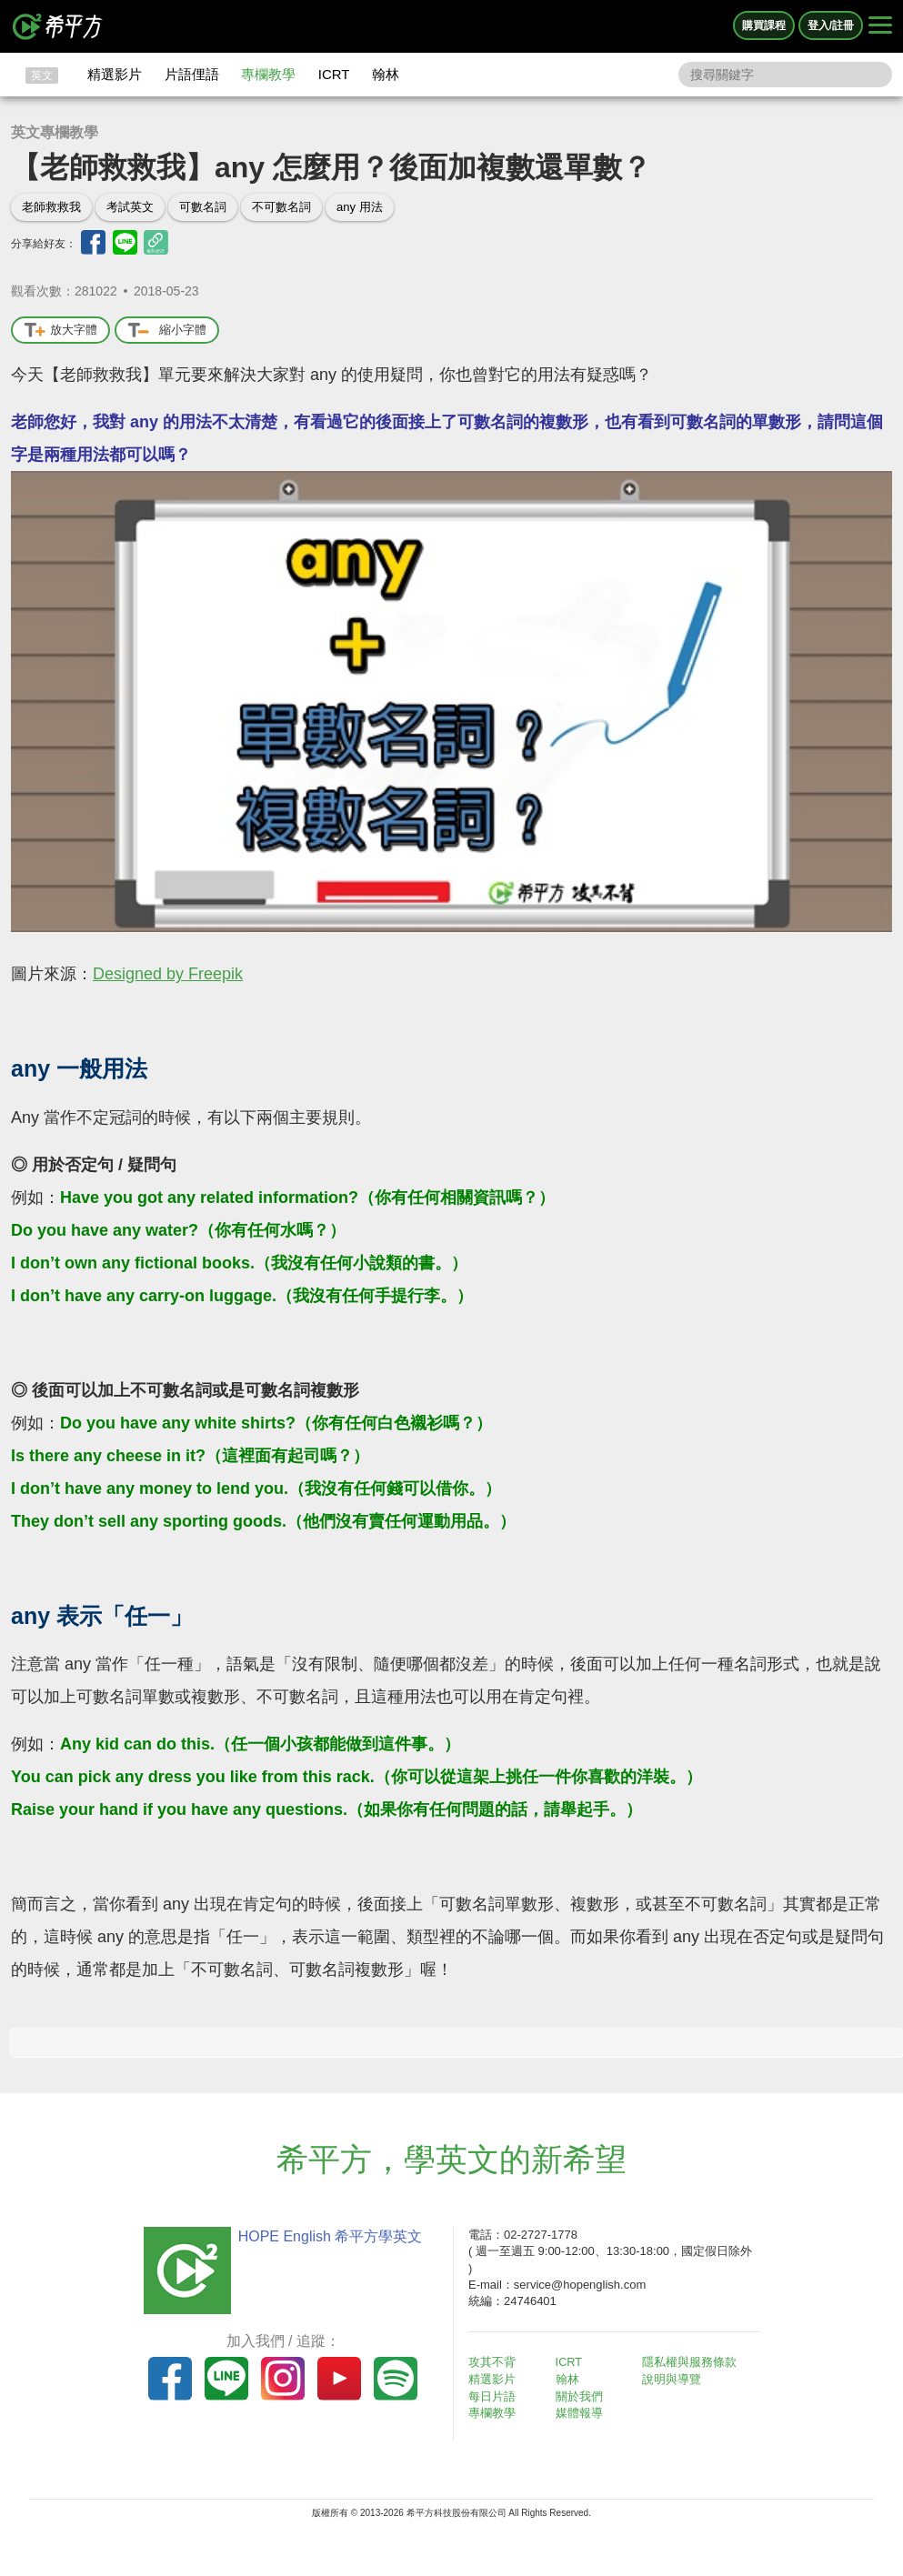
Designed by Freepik (168, 974)
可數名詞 (202, 207)
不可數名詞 (281, 207)
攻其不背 (497, 2362)
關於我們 (583, 2394)
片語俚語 (192, 74)
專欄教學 (268, 74)
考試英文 (130, 207)
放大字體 (60, 330)
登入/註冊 (831, 25)
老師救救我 (51, 207)
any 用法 (359, 207)
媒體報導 (583, 2412)
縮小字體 (166, 330)
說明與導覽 (677, 2378)
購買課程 (764, 25)
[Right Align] (880, 26)
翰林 (385, 74)
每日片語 (497, 2394)
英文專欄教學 (54, 132)
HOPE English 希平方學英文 (325, 2236)
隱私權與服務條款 (694, 2362)
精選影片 (114, 74)
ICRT (334, 74)
